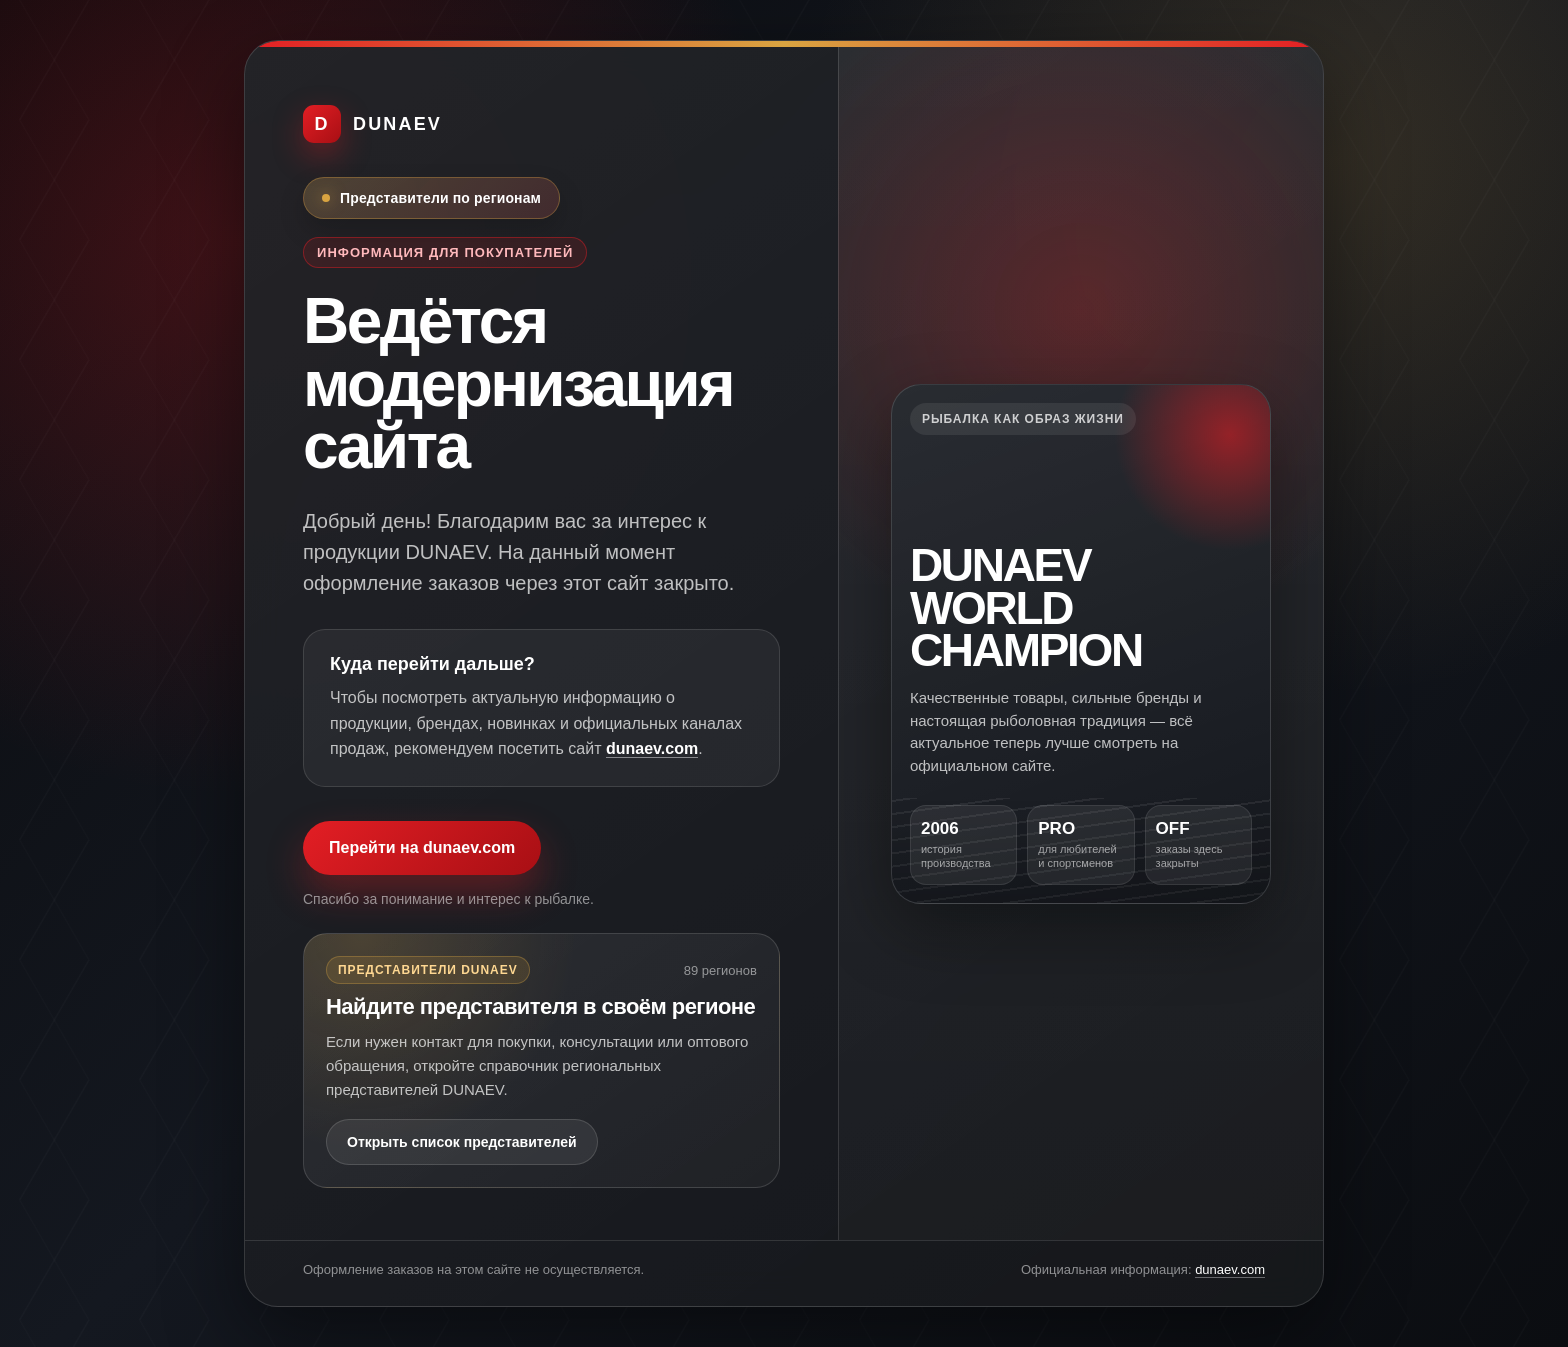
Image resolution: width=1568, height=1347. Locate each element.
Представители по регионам (440, 198)
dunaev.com (652, 748)
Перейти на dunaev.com (422, 847)
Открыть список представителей (462, 1142)
